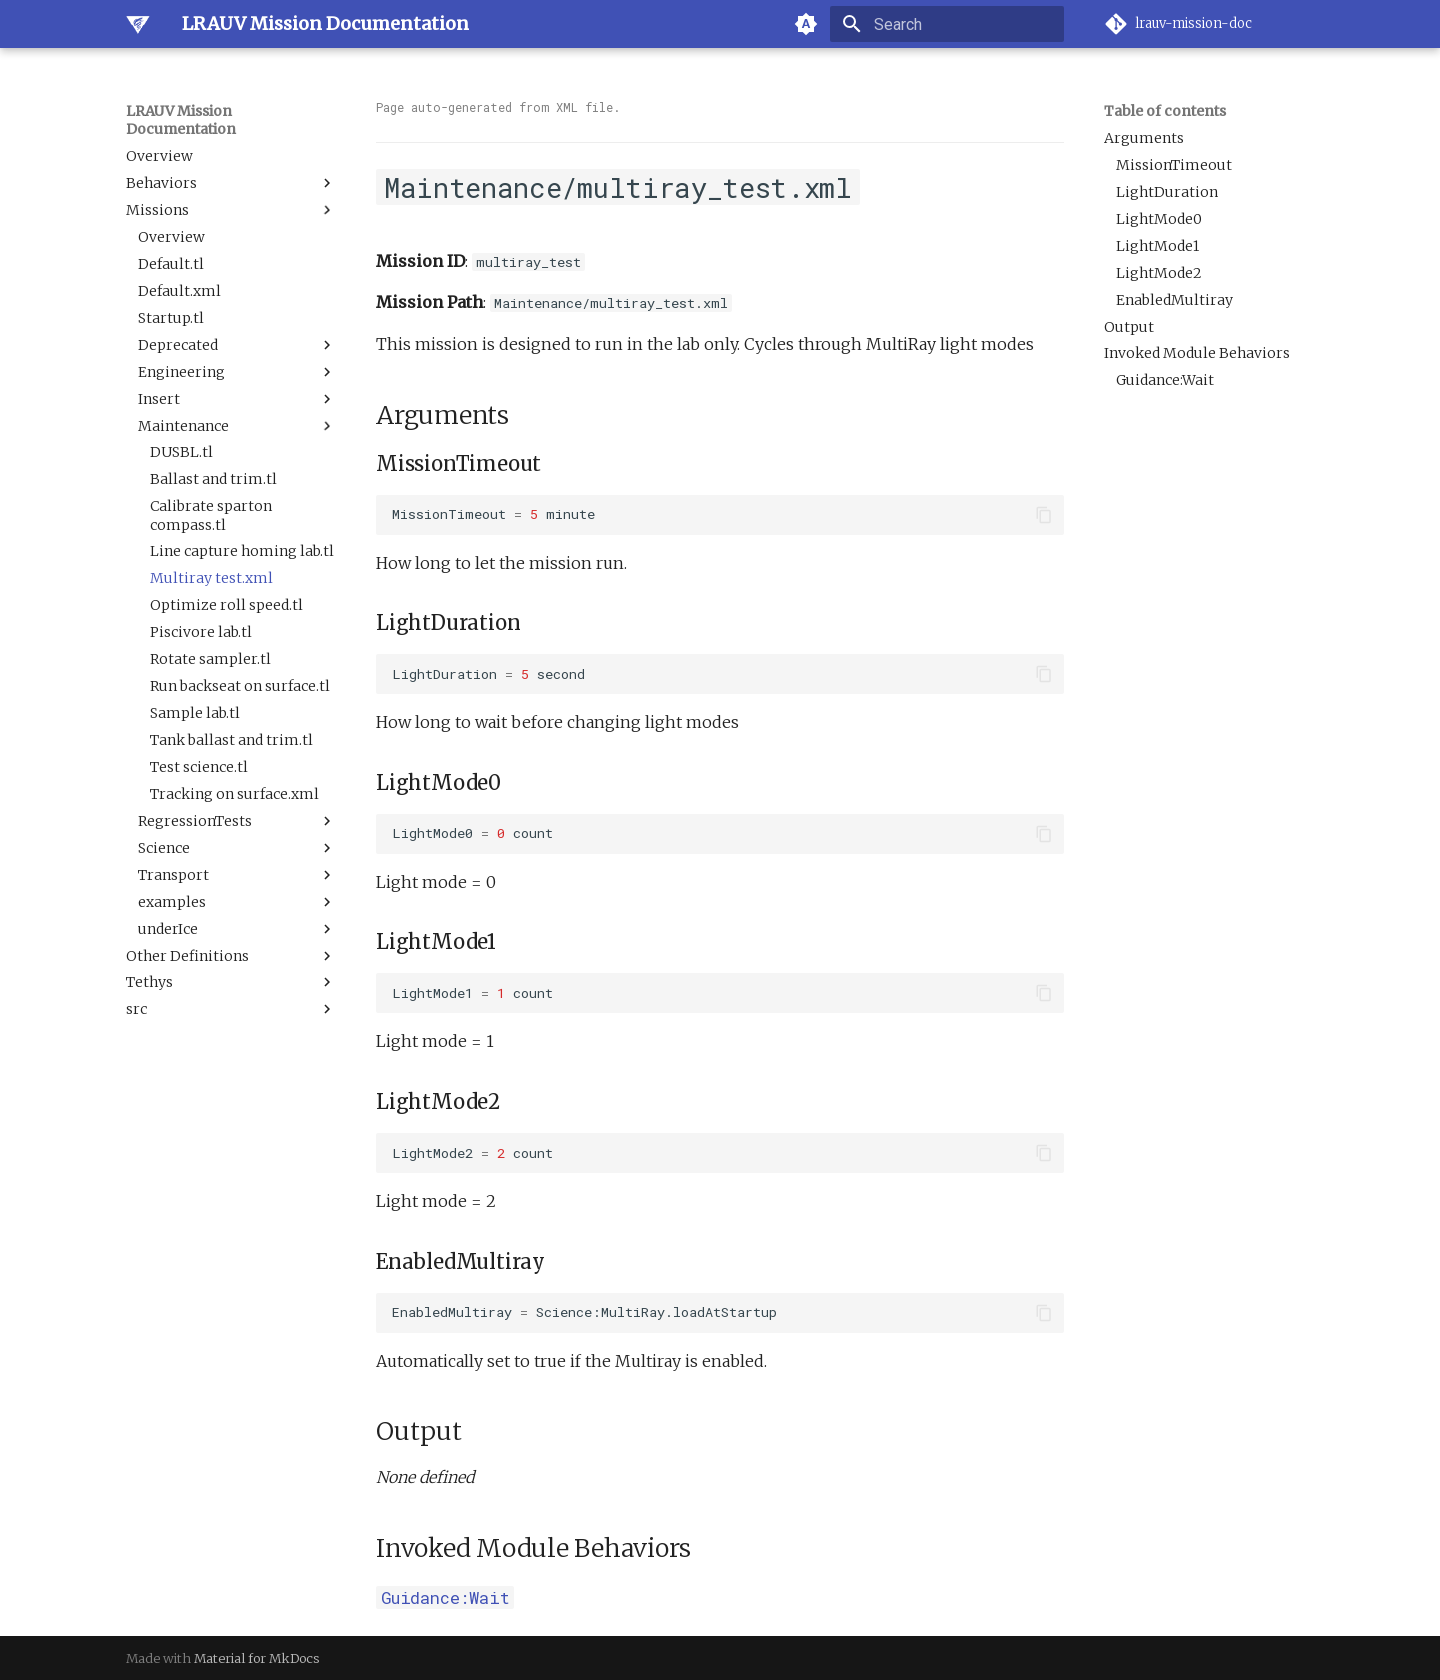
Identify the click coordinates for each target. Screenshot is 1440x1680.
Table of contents (1165, 111)
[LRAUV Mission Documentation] (138, 24)
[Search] (947, 24)
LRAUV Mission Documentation (181, 120)
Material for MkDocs (257, 1658)
